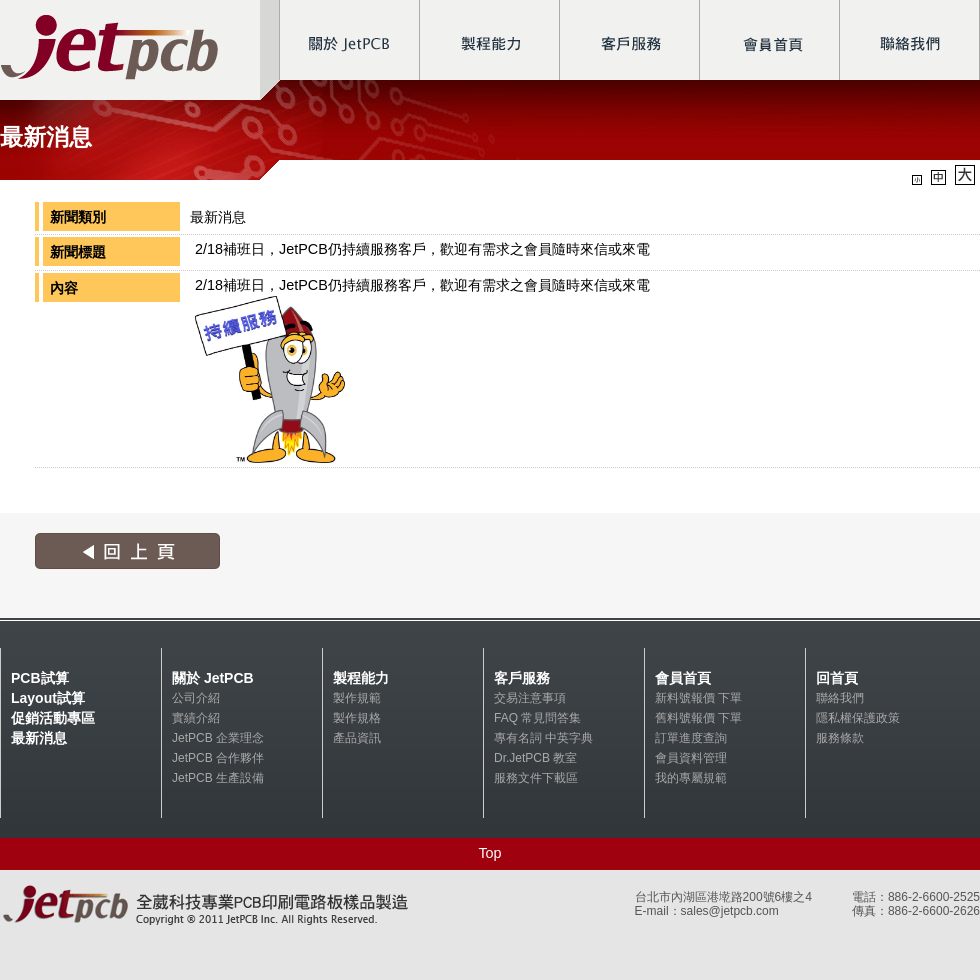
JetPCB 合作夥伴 (218, 758)
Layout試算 (48, 698)
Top (489, 853)
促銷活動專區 (53, 718)
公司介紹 (196, 698)
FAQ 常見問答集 (537, 718)
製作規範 (357, 698)
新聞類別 (78, 217)
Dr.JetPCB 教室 (535, 758)
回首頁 (837, 678)
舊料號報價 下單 (698, 718)
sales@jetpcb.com (730, 911)
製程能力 (361, 678)
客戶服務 (522, 678)
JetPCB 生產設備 (218, 778)
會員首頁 (683, 678)
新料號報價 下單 (698, 698)
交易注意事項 (530, 698)
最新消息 (39, 738)
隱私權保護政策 (858, 718)
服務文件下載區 (536, 778)
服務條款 (840, 738)
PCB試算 (40, 678)
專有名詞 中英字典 (543, 738)
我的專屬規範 (691, 778)
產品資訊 (357, 738)
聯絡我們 (840, 698)
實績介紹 (196, 718)
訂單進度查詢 (691, 738)
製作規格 (357, 718)
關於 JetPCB (213, 678)
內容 (64, 288)
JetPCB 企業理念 (218, 738)
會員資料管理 (691, 758)
